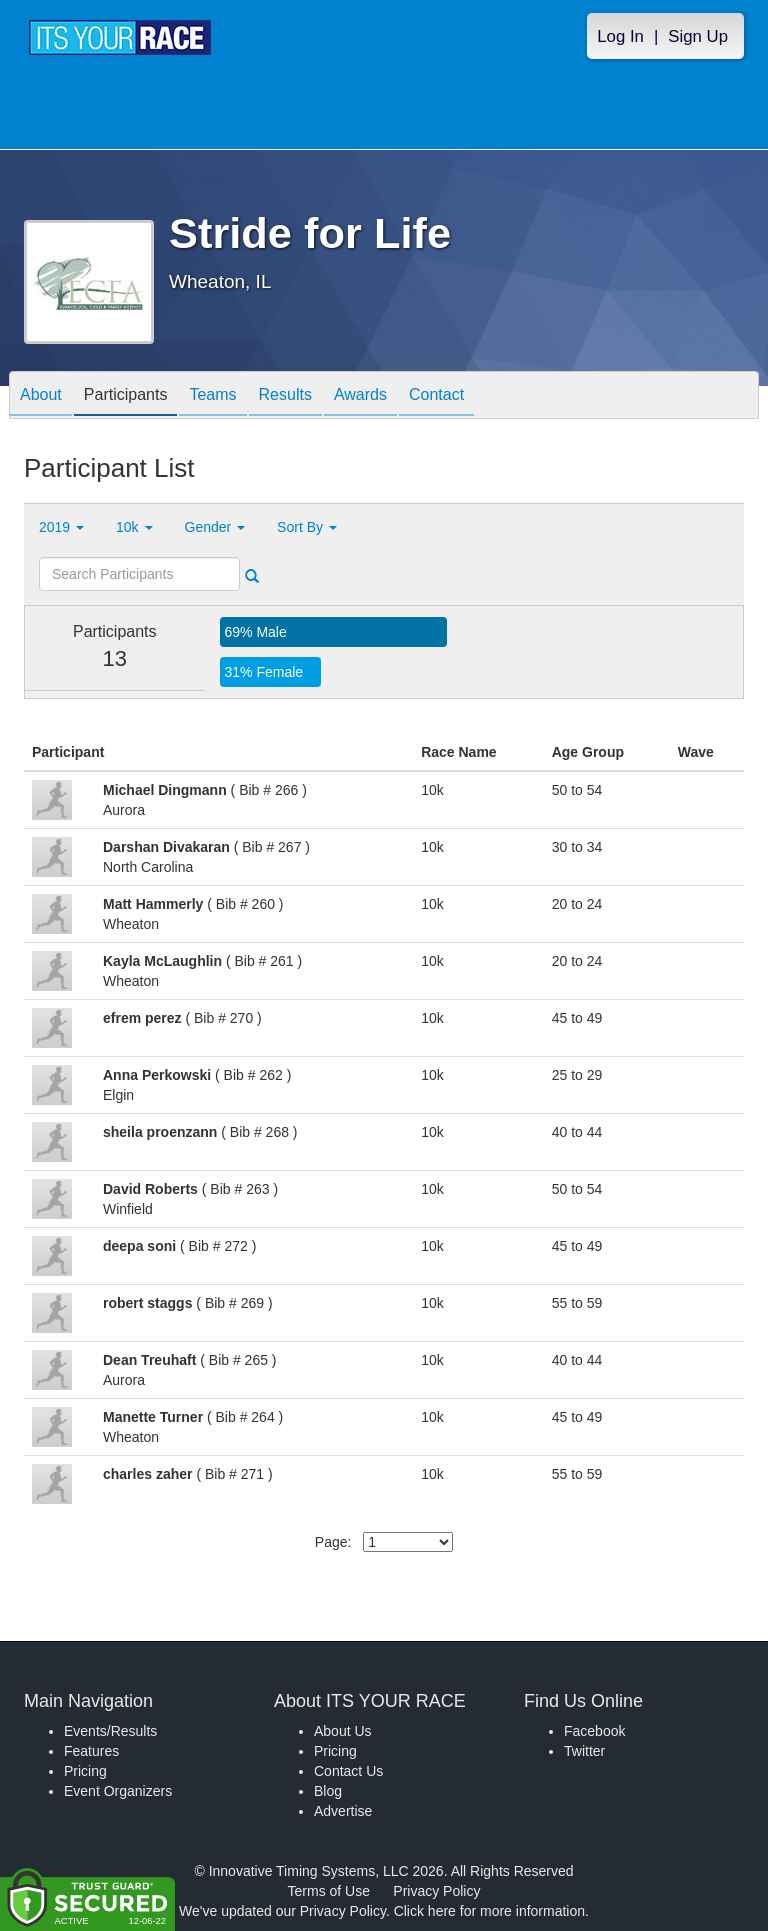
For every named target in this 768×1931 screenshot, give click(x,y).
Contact (436, 396)
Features (91, 1751)
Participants (126, 396)
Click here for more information (489, 1911)
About (41, 396)
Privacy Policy (436, 1891)
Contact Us (348, 1771)
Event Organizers (118, 1791)
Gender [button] (215, 527)
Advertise (343, 1811)
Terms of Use (329, 1891)
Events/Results (110, 1731)
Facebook (594, 1731)
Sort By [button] (307, 527)
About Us (343, 1731)
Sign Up (698, 36)
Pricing (85, 1771)
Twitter (584, 1751)
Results (285, 396)
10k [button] (134, 527)
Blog (328, 1791)
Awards (360, 396)
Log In (620, 36)
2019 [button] (61, 527)
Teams (212, 396)
